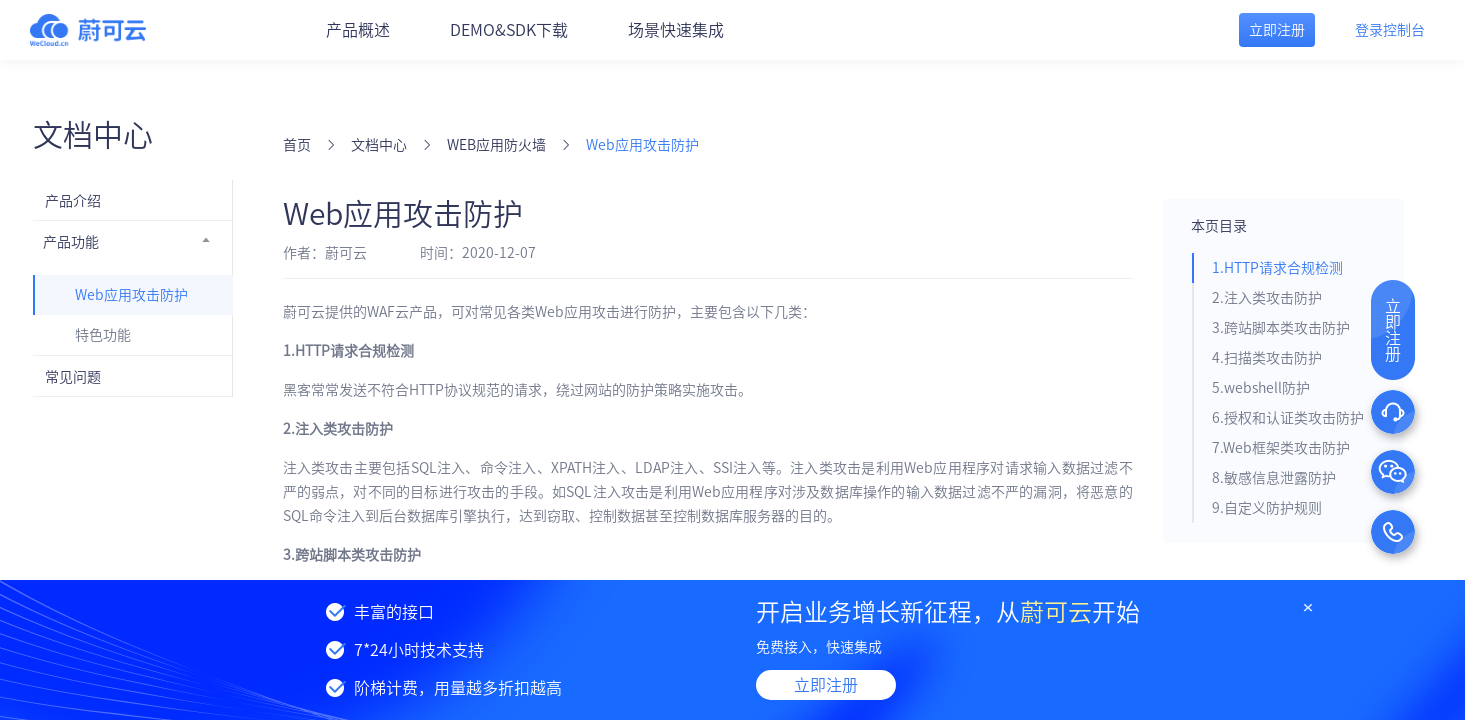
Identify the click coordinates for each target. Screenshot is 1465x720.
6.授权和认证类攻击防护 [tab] (1288, 418)
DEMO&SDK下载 (509, 30)
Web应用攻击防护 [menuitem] (131, 295)
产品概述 (358, 30)
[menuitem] (133, 200)
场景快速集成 (676, 30)
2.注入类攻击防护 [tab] (1267, 298)
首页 (297, 145)
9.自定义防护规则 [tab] (1267, 508)
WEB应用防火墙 (496, 145)
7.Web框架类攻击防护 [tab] (1281, 448)
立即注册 (826, 685)
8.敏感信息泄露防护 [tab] (1274, 478)
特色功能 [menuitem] (103, 335)
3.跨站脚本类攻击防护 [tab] (1281, 328)
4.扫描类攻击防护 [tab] (1267, 358)
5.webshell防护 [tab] (1261, 388)
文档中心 (379, 145)
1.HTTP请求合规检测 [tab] (1277, 268)
